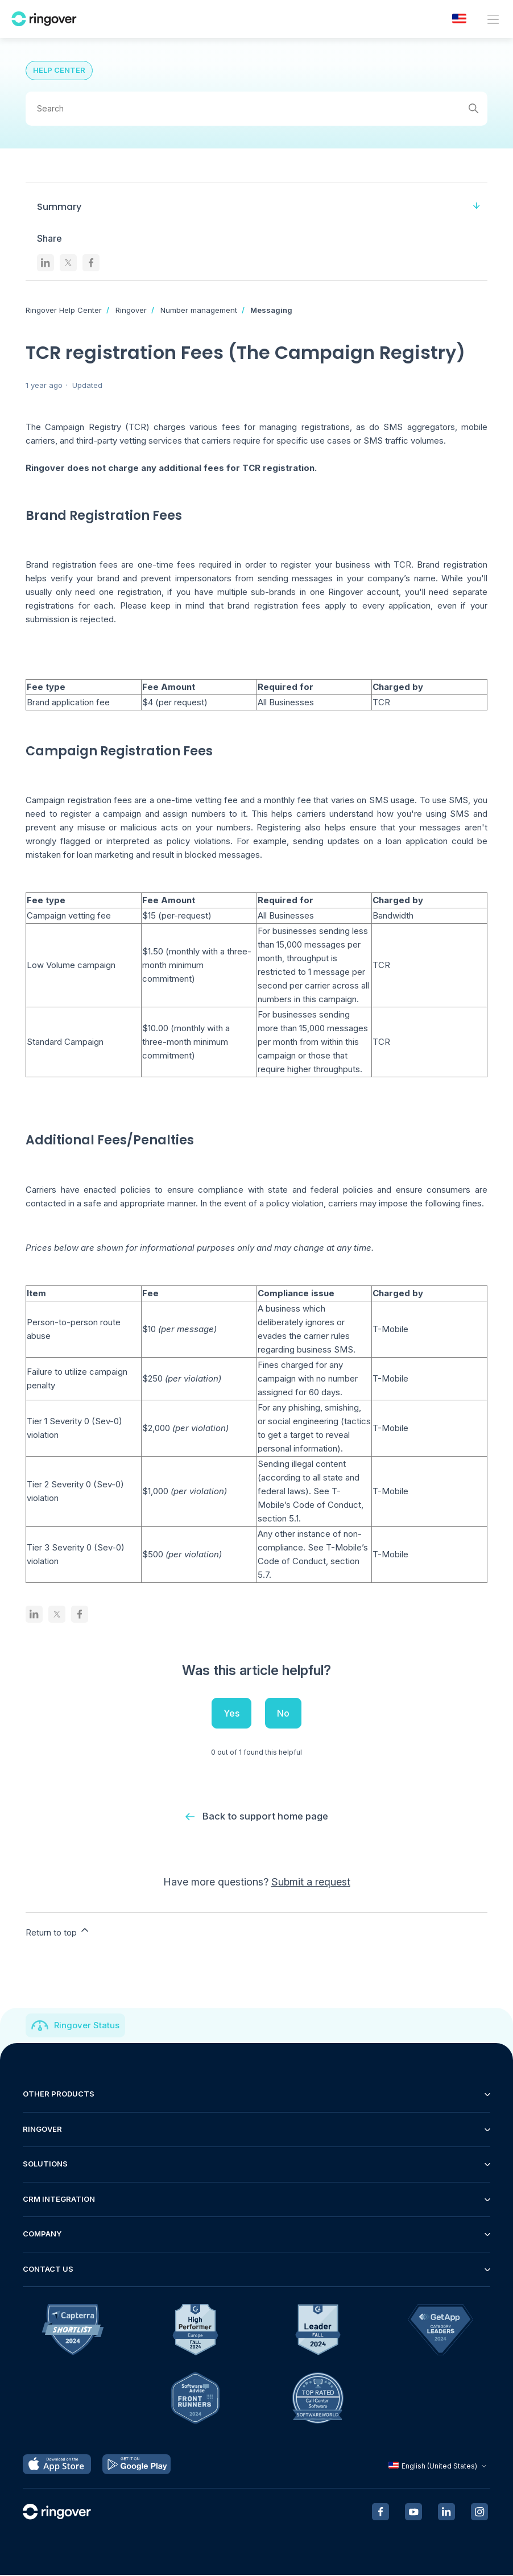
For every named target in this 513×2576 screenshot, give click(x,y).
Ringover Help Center (64, 310)
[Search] (256, 109)
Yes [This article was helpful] (231, 1713)
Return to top (58, 1932)
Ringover (131, 310)
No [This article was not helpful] (283, 1713)
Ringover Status (86, 2026)
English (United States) (438, 2466)
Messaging (271, 310)
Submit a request (310, 1883)
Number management (198, 310)
